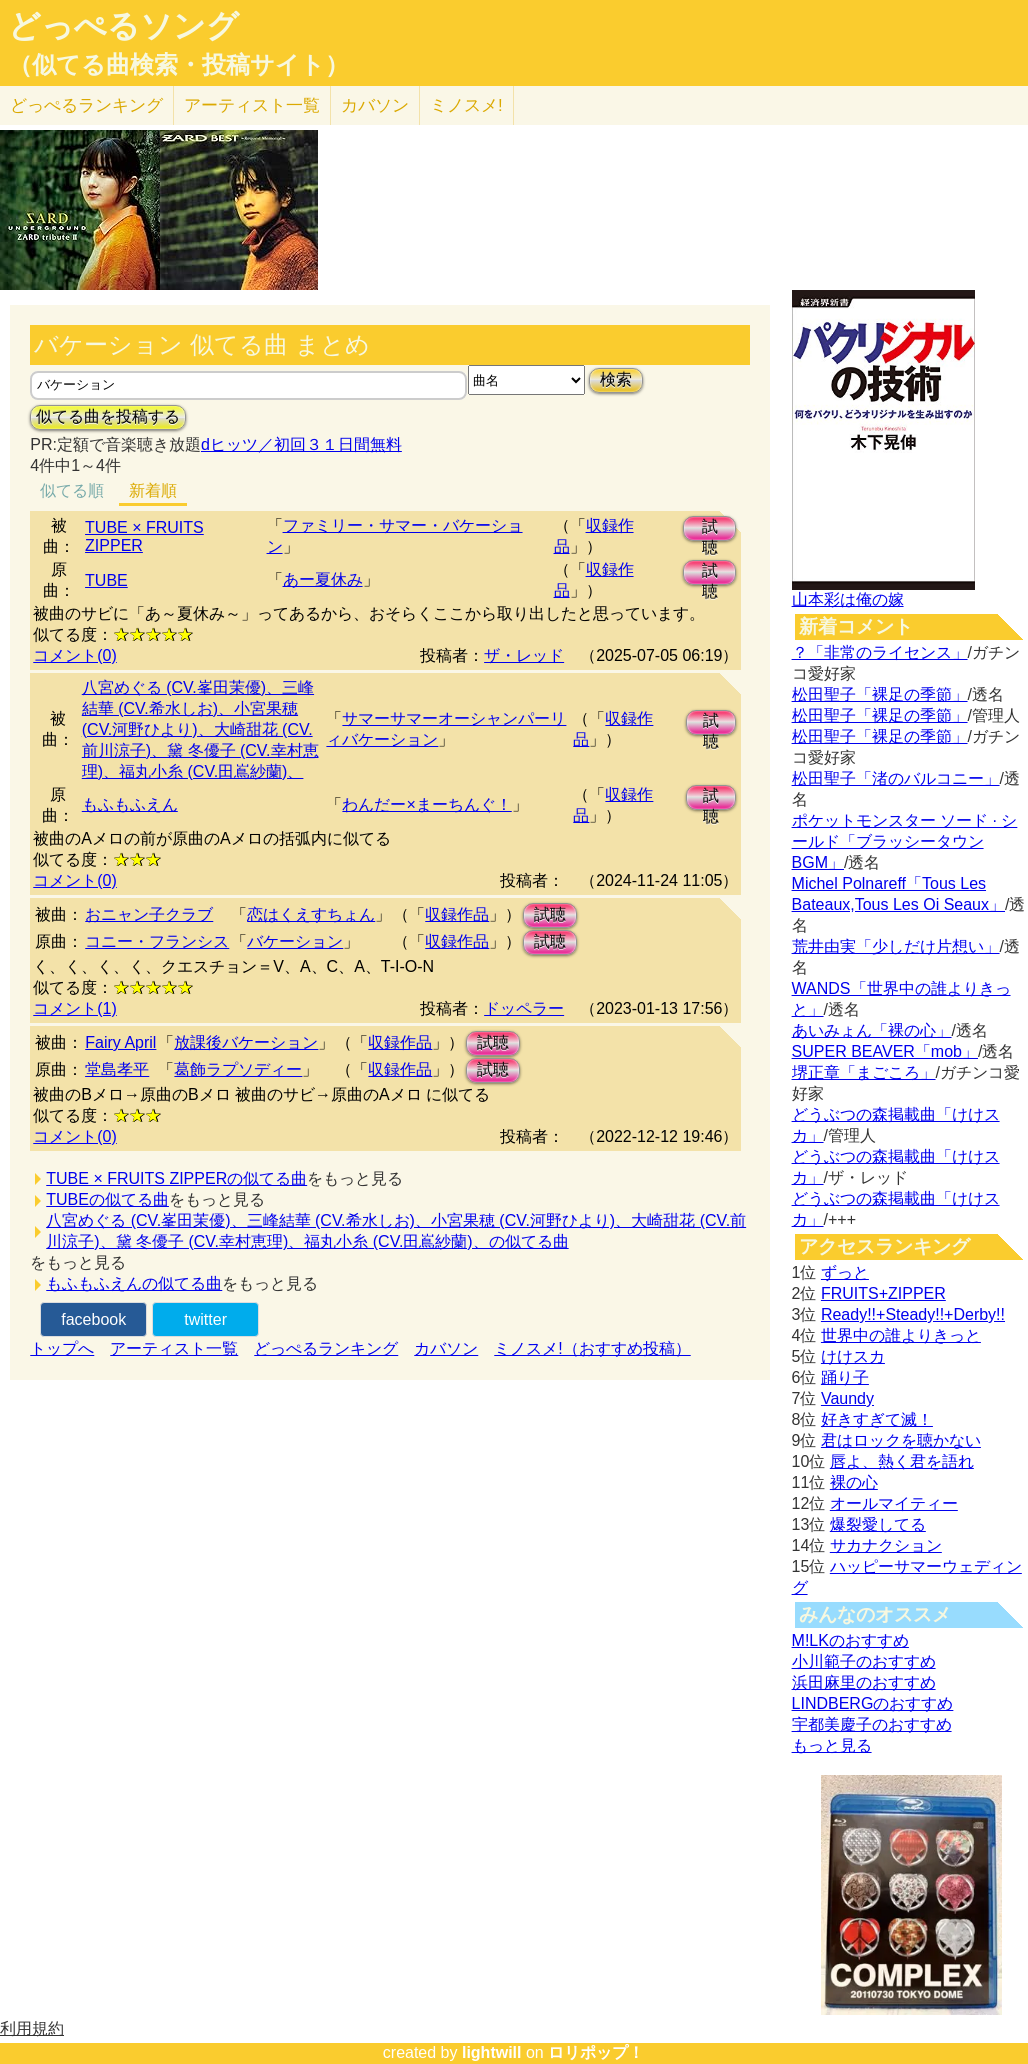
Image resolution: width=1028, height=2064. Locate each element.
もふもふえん (130, 804)
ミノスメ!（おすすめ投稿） (592, 1348)
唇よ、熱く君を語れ (902, 1461)
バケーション (295, 941)
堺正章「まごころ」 (864, 1072)
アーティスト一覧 (174, 1348)
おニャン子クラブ (149, 914)
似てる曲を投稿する (108, 416)
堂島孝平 (117, 1069)
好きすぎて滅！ (877, 1419)
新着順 (153, 490)
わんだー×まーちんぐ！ (426, 804)
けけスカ (853, 1356)
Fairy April (120, 1042)
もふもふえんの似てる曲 (134, 1283)
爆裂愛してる (878, 1524)
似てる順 (72, 490)
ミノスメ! (466, 105)
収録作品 (457, 914)
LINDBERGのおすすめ (873, 1703)
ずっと (845, 1272)
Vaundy (847, 1398)
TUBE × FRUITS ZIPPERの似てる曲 (176, 1178)
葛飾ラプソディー (238, 1069)
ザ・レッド (524, 655)
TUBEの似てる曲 (107, 1199)
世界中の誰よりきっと (901, 1335)
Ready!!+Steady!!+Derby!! (913, 1314)
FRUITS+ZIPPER (883, 1293)
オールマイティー (894, 1503)
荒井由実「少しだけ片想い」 (896, 946)
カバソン (375, 105)
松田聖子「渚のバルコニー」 (896, 778)
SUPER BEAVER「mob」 (885, 1051)
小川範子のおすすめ (864, 1661)
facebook (93, 1319)
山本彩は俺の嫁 (848, 599)
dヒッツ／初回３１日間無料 (301, 444)
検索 (616, 379)
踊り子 (845, 1377)
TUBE (106, 580)
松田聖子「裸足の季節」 (880, 694)
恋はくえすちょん (311, 914)
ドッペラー (524, 1008)
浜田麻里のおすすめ (864, 1682)
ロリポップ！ (596, 2052)
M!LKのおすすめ (850, 1640)
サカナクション (886, 1545)
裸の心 (854, 1482)
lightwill (492, 2052)
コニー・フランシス (157, 941)
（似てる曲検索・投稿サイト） (178, 65)
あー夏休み (323, 579)
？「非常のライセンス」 (880, 652)
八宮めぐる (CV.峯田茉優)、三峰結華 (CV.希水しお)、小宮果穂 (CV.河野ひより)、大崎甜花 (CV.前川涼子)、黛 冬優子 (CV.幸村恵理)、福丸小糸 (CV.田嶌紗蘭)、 (200, 729)
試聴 (710, 529)
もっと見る (832, 1745)
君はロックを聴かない (901, 1440)
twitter (205, 1319)
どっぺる (86, 105)
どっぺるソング (123, 26)
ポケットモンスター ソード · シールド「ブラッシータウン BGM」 (905, 841)
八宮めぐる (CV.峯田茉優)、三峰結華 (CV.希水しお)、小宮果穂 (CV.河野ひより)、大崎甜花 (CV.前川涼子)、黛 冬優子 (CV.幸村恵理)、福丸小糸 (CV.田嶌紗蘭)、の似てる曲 (396, 1231)
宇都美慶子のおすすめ (872, 1724)
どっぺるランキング (326, 1348)
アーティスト (252, 105)
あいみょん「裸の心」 (872, 1030)
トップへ (62, 1348)
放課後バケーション (246, 1042)
